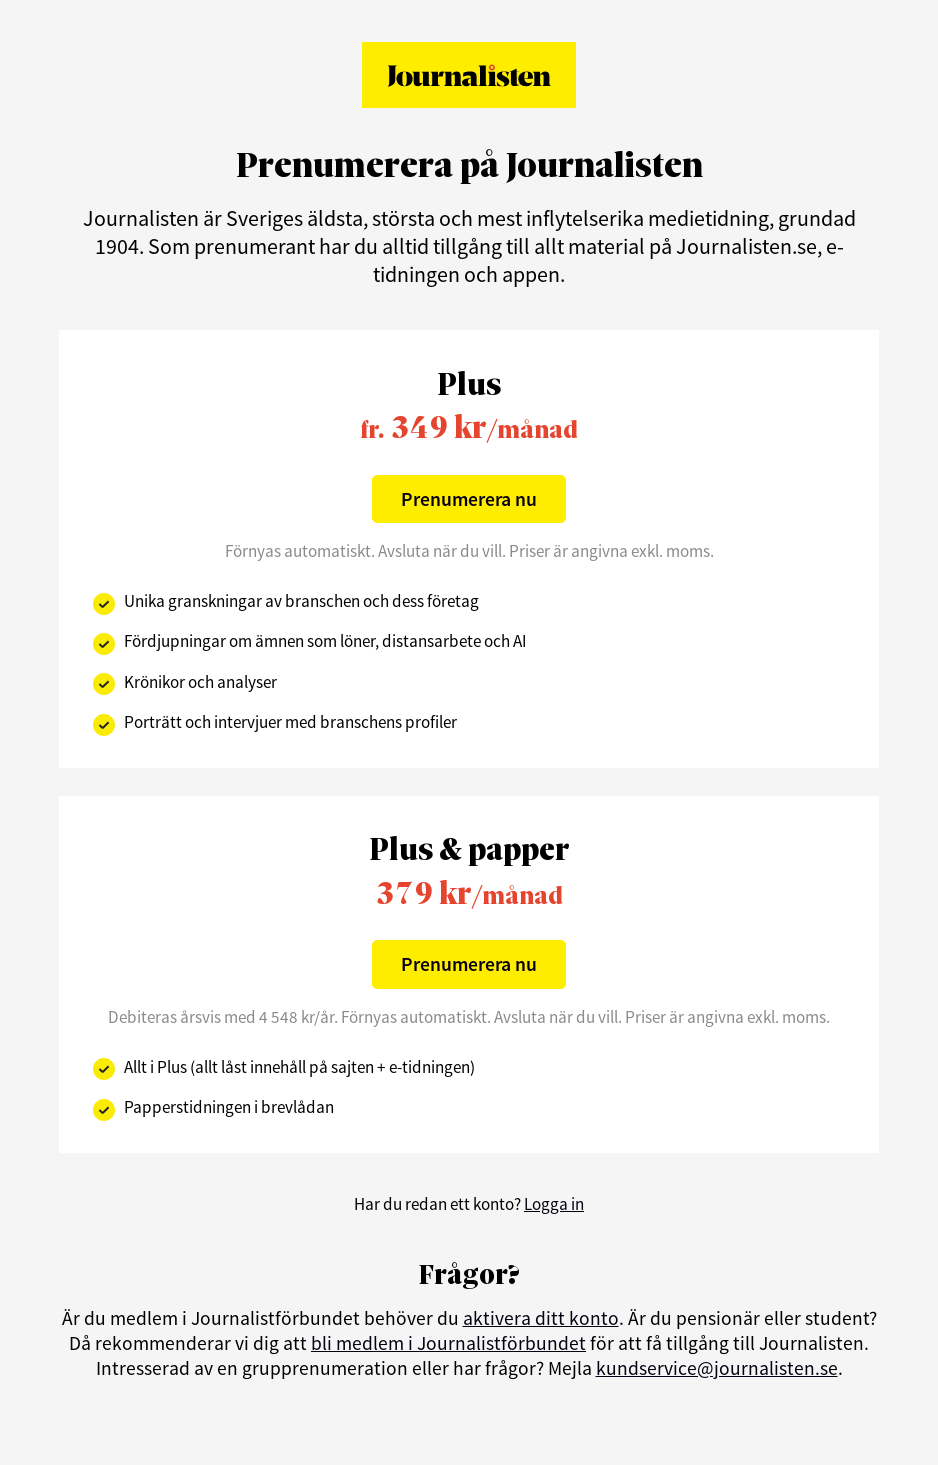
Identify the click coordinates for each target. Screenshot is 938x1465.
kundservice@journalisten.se (717, 1368)
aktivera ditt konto (541, 1318)
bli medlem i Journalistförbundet (448, 1343)
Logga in (554, 1204)
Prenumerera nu (469, 499)
